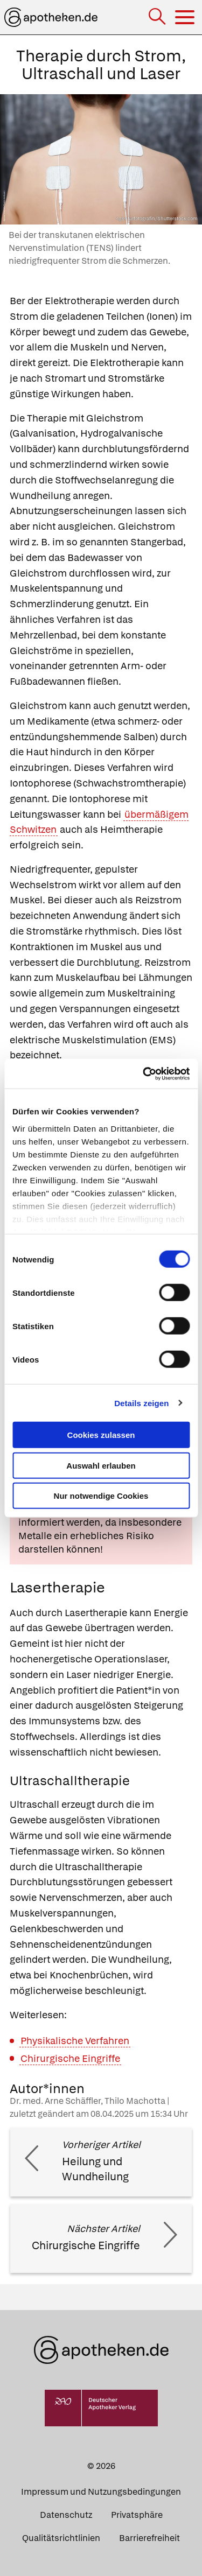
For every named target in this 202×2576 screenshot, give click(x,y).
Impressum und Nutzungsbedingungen (101, 2491)
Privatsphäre (137, 2515)
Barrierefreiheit (149, 2538)
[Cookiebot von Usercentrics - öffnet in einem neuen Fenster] (144, 1073)
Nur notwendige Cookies (101, 1495)
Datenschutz (66, 2515)
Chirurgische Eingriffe (70, 2058)
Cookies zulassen (101, 1435)
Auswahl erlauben (100, 1465)
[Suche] (158, 17)
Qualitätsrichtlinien (61, 2538)
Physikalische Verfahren (74, 2040)
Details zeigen (141, 1402)
